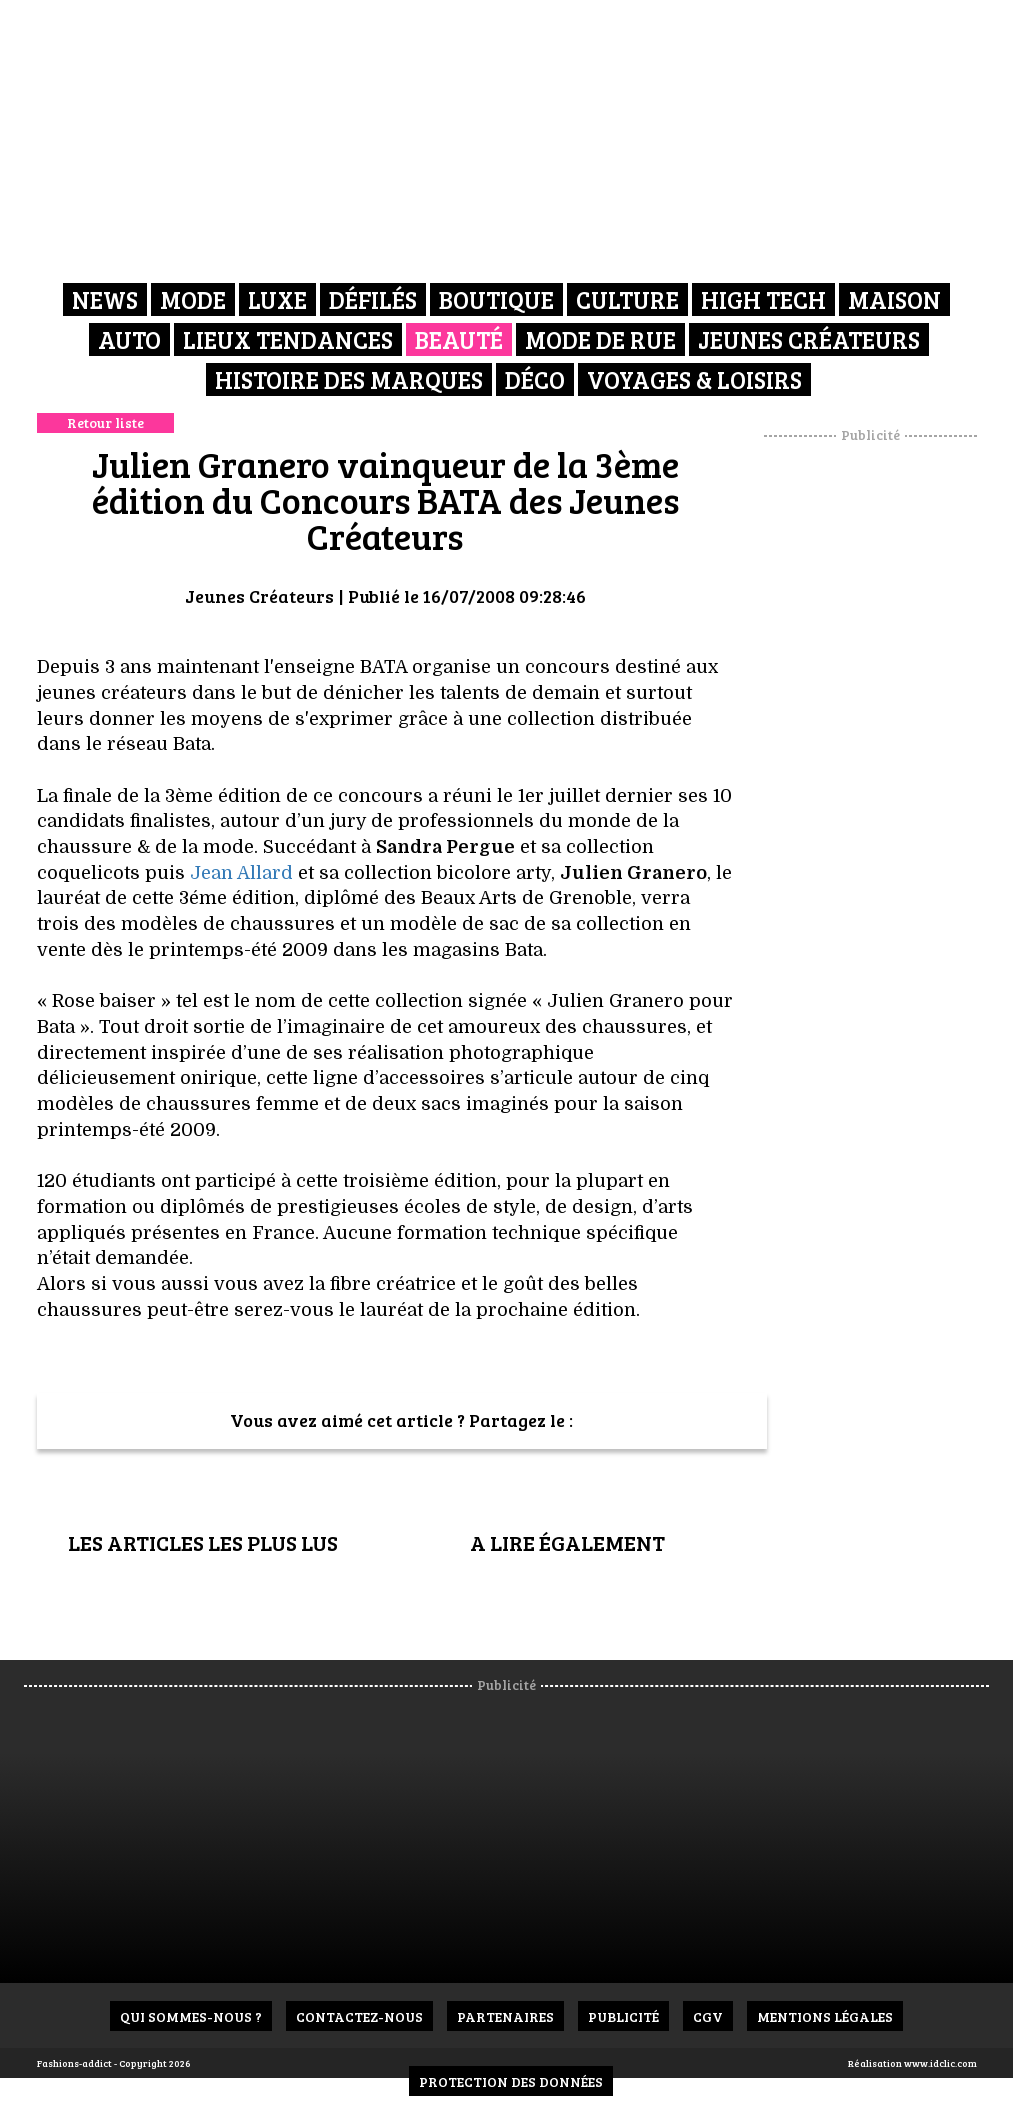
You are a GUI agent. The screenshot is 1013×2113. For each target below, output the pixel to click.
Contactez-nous (359, 2016)
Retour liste (105, 422)
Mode (193, 299)
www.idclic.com (940, 2063)
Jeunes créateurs (809, 339)
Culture (627, 299)
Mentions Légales (825, 2016)
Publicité (623, 2016)
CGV (708, 2016)
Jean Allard (241, 873)
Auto (129, 339)
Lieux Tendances (288, 339)
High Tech (763, 299)
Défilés (373, 299)
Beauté (459, 339)
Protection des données (511, 2081)
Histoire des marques (349, 379)
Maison (894, 299)
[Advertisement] (888, 745)
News (105, 299)
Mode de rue (600, 339)
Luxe (277, 299)
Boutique (496, 299)
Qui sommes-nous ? (191, 2016)
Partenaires (505, 2016)
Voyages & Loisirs (694, 379)
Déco (535, 379)
